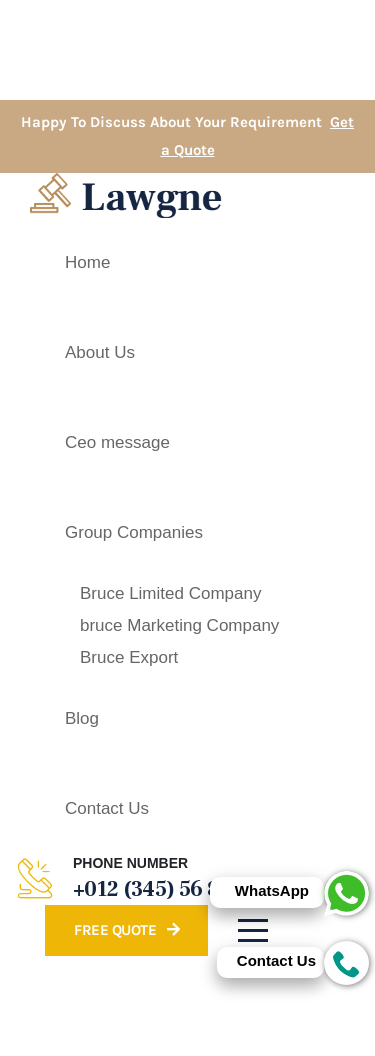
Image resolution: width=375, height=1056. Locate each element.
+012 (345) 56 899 (158, 889)
